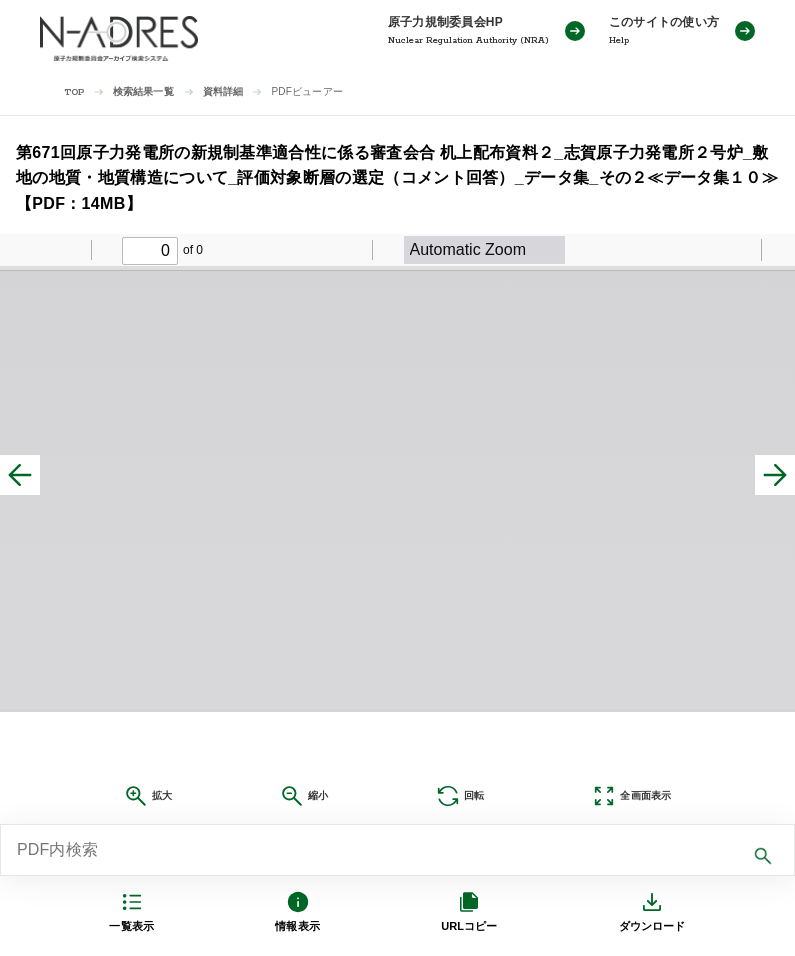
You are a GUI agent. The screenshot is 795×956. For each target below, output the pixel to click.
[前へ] (20, 475)
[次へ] (775, 475)
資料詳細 (223, 91)
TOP (74, 92)
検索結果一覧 (143, 91)
